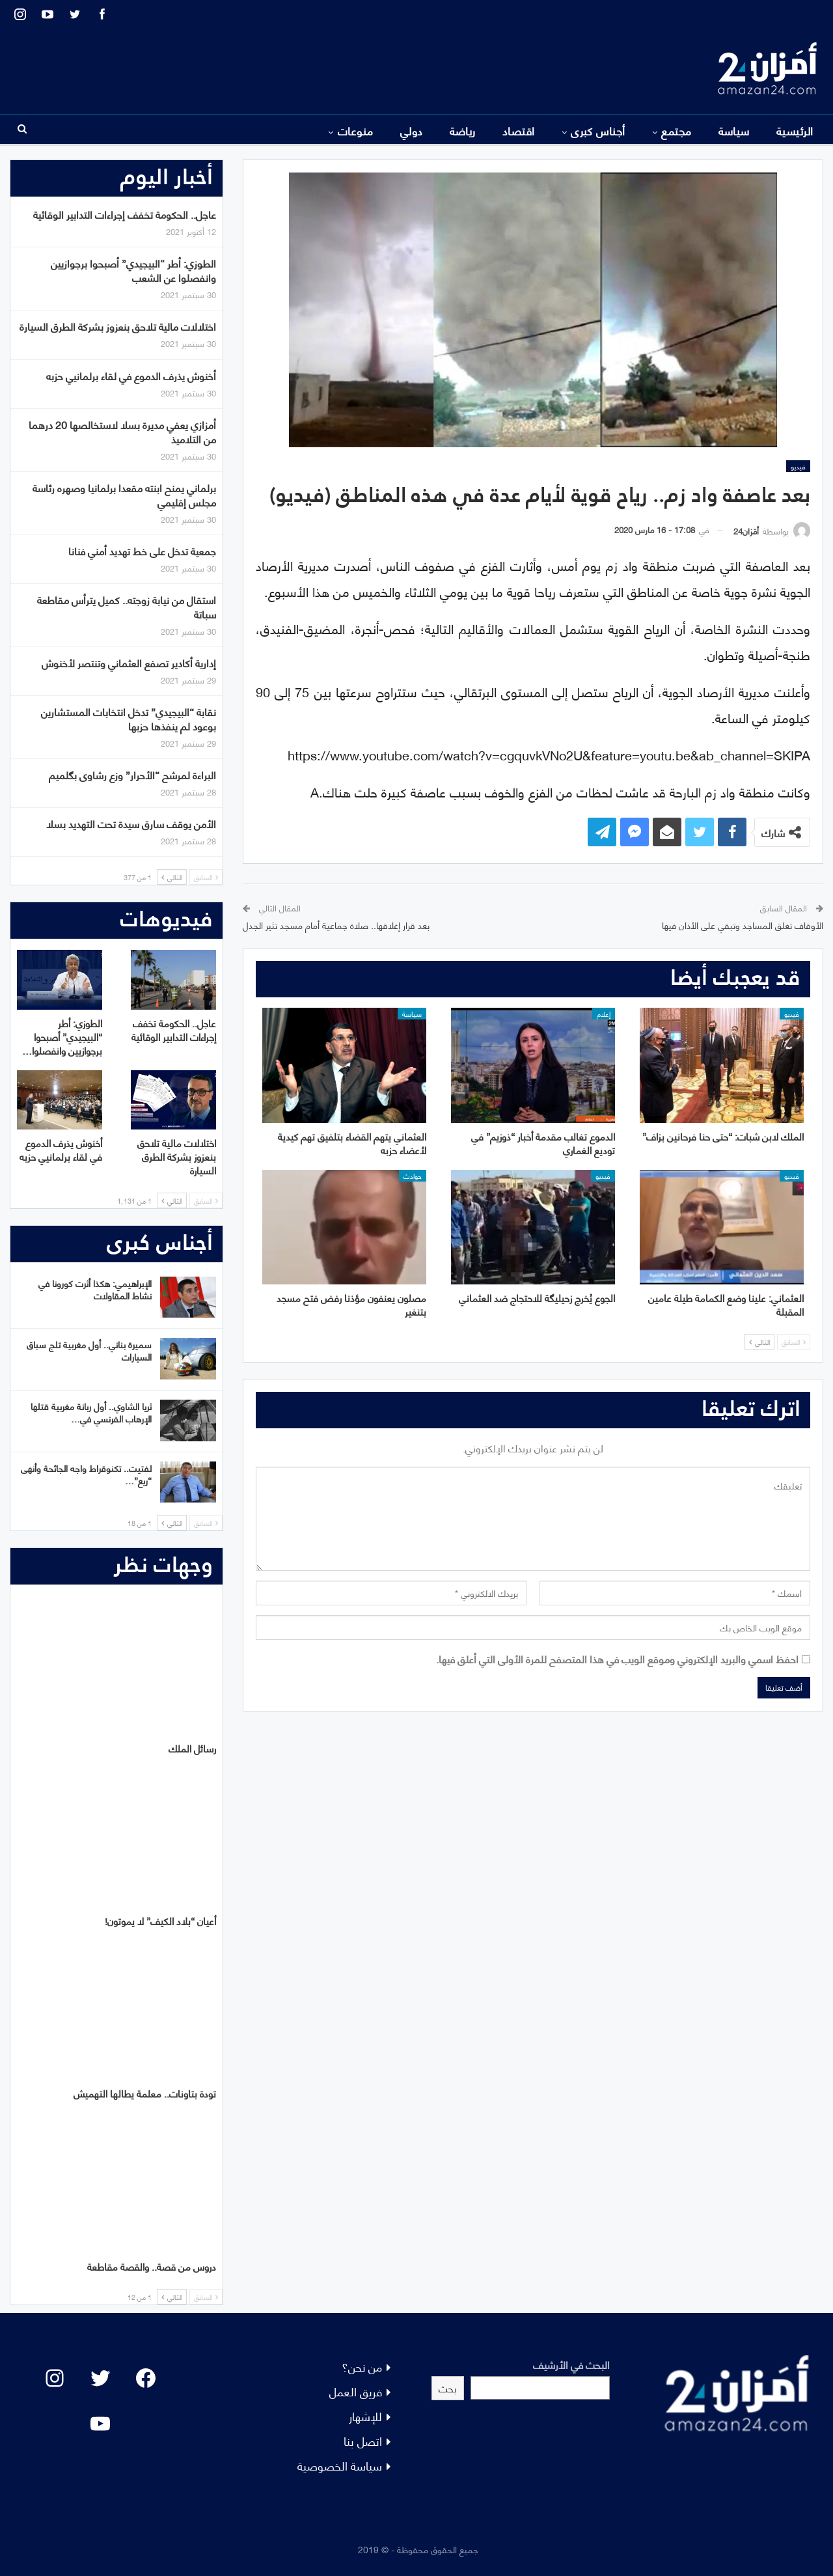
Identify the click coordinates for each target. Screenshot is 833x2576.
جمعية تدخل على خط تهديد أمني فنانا (142, 550)
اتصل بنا (363, 2440)
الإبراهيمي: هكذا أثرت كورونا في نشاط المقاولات (95, 1289)
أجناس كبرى (598, 130)
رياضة (463, 130)
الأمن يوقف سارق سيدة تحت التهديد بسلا (131, 823)
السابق (794, 1341)
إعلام (603, 1013)
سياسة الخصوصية (339, 2465)
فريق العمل (355, 2391)
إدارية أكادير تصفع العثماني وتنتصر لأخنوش (129, 662)
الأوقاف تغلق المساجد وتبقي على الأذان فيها (742, 925)
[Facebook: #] (145, 2378)
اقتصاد (518, 130)
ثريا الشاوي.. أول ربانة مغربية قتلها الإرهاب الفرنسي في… (91, 1412)
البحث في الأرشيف (571, 2364)
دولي (411, 130)
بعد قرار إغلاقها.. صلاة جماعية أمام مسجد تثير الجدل (336, 925)
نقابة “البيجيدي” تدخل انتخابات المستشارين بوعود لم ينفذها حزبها (128, 718)
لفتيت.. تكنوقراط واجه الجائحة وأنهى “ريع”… (86, 1474)
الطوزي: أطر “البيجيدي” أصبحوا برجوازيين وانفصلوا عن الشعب (133, 269)
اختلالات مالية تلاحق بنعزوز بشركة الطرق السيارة (118, 325)
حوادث (412, 1176)
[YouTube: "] (100, 2423)
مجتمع (676, 130)
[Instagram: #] (54, 2378)
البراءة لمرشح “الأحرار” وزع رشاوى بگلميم (132, 774)
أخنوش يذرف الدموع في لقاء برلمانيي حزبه (131, 375)
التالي (759, 1341)
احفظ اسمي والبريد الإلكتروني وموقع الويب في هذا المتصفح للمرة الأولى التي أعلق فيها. (617, 1658)
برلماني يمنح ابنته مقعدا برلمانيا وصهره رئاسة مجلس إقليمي (124, 494)
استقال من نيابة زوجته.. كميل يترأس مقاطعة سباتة (126, 606)
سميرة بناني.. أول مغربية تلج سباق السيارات (89, 1350)
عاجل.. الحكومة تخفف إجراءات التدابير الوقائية (124, 213)
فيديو (798, 466)
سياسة (734, 130)
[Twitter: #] (100, 2378)
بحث (448, 2387)
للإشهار (365, 2415)
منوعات (356, 130)
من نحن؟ (362, 2366)
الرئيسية (794, 130)
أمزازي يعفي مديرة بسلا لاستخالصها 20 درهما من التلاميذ (122, 431)
